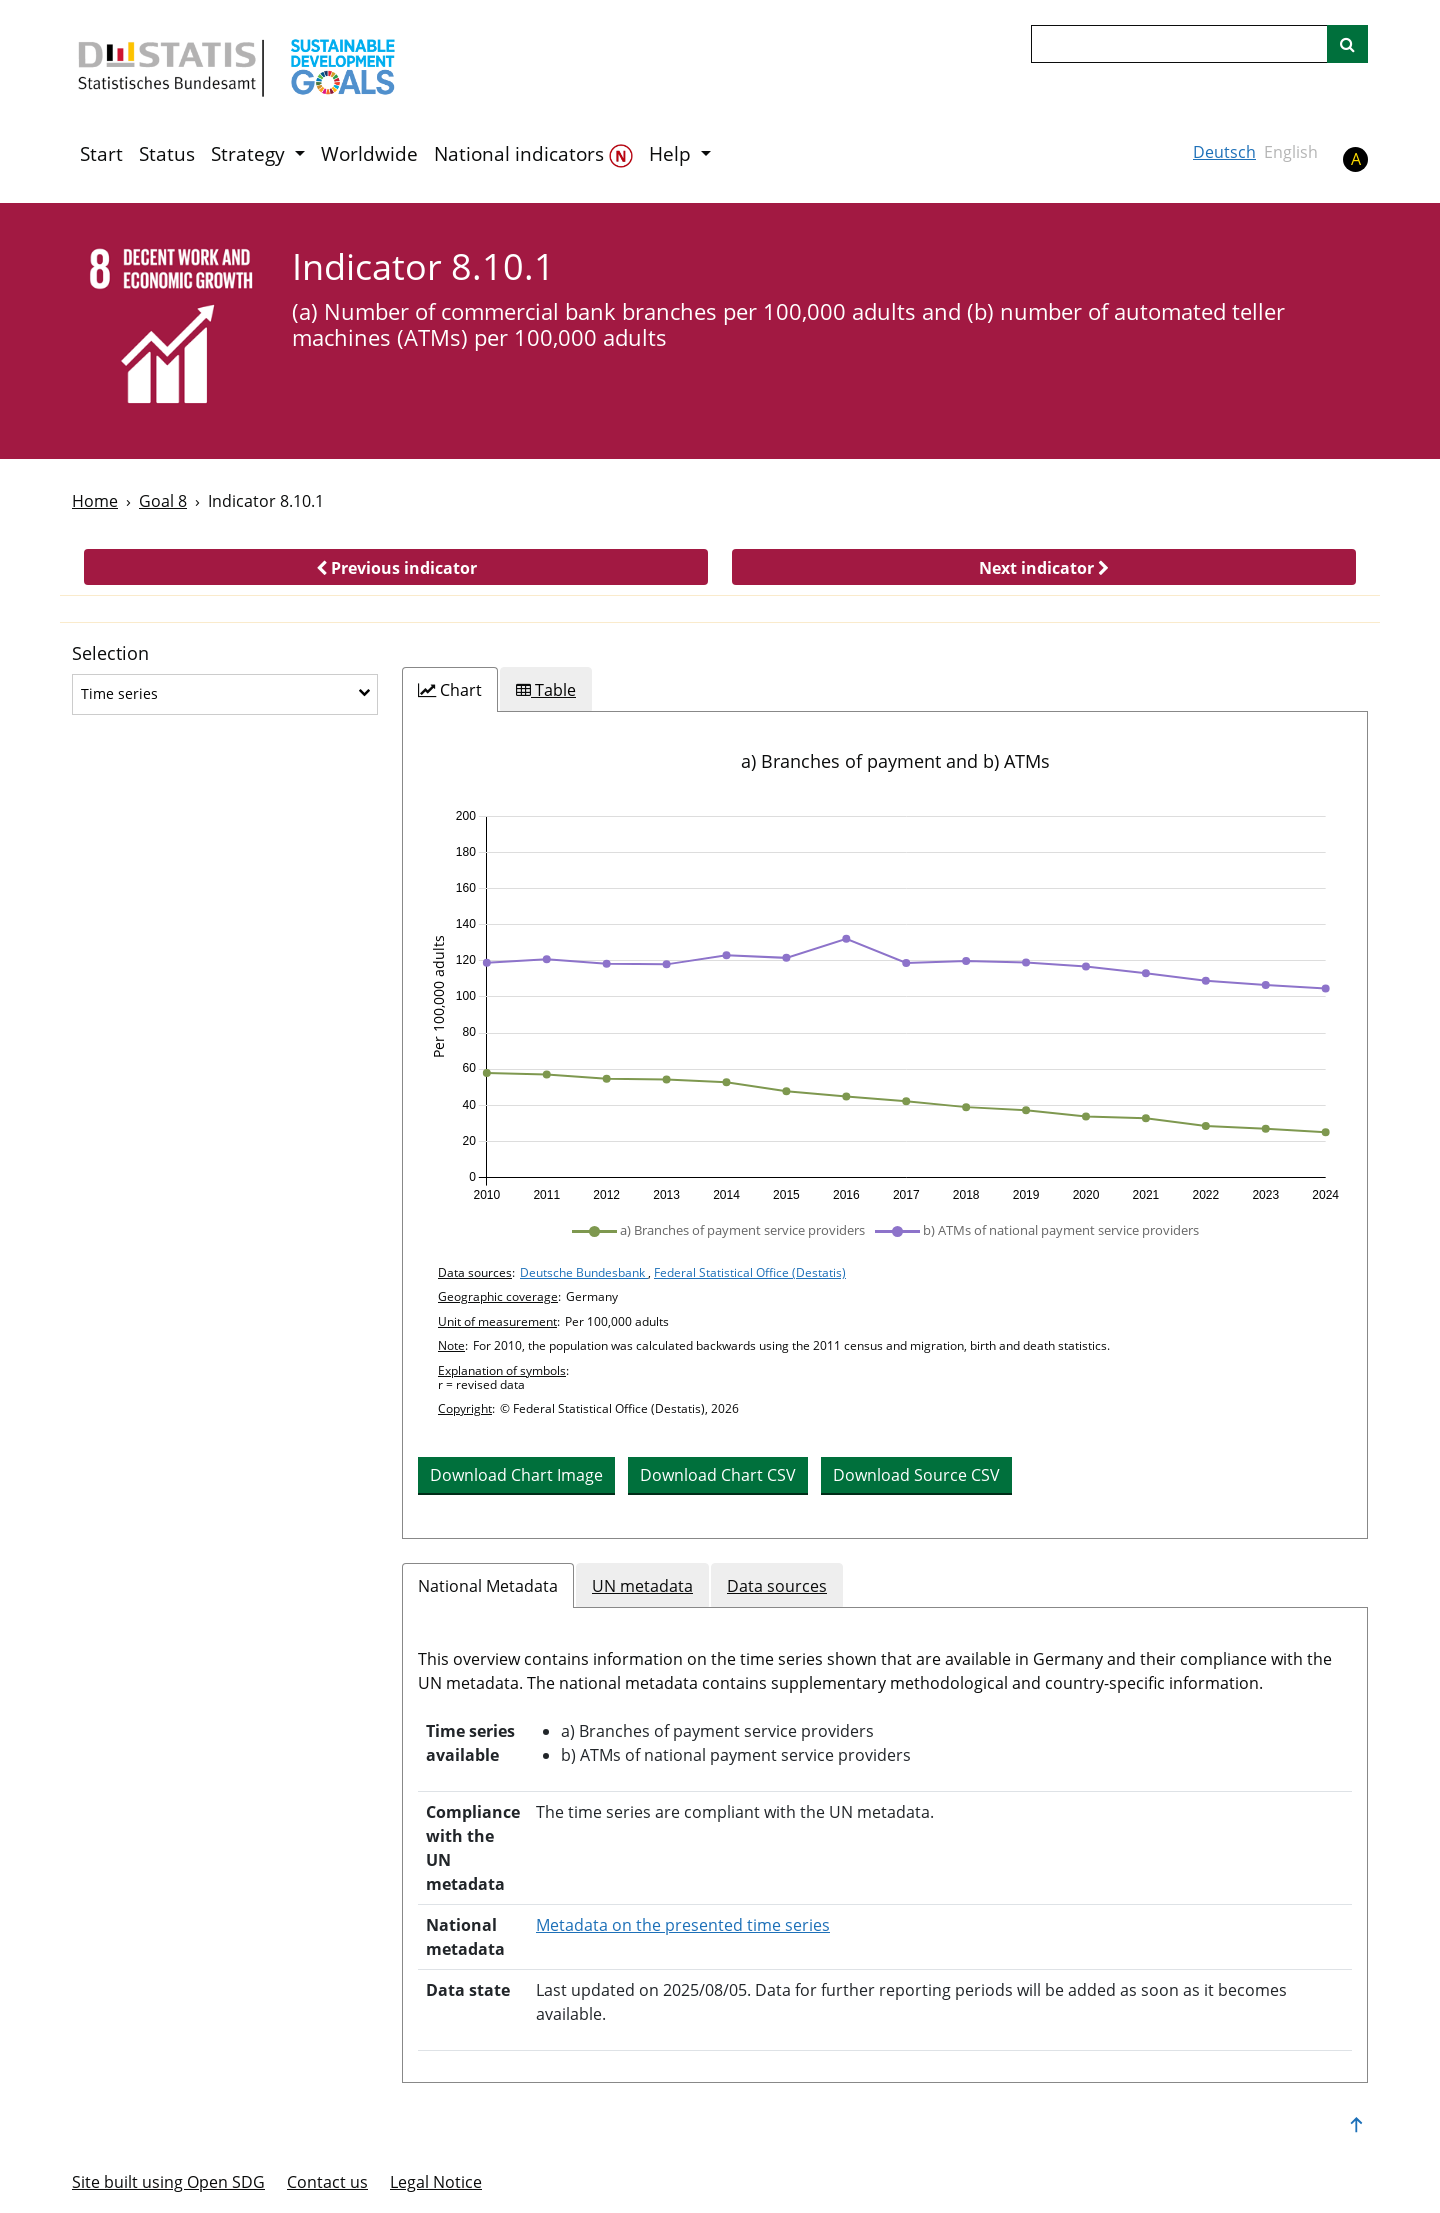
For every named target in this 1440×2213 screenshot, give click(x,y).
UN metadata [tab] (642, 1586)
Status (167, 154)
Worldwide (369, 154)
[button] (396, 567)
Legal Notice (436, 2182)
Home (95, 501)
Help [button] (672, 154)
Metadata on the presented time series (683, 1925)
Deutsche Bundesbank (584, 1272)
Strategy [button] (250, 154)
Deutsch (1224, 152)
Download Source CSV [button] (916, 1475)
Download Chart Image (516, 1475)
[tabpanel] (885, 1125)
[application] (885, 1006)
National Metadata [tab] (488, 1586)
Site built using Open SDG (168, 2182)
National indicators (533, 154)
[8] (168, 329)
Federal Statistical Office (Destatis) (750, 1272)
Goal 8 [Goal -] (163, 501)
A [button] (1356, 159)
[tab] (450, 690)
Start (101, 154)
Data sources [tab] (777, 1586)
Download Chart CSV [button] (718, 1475)
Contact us (327, 2182)
